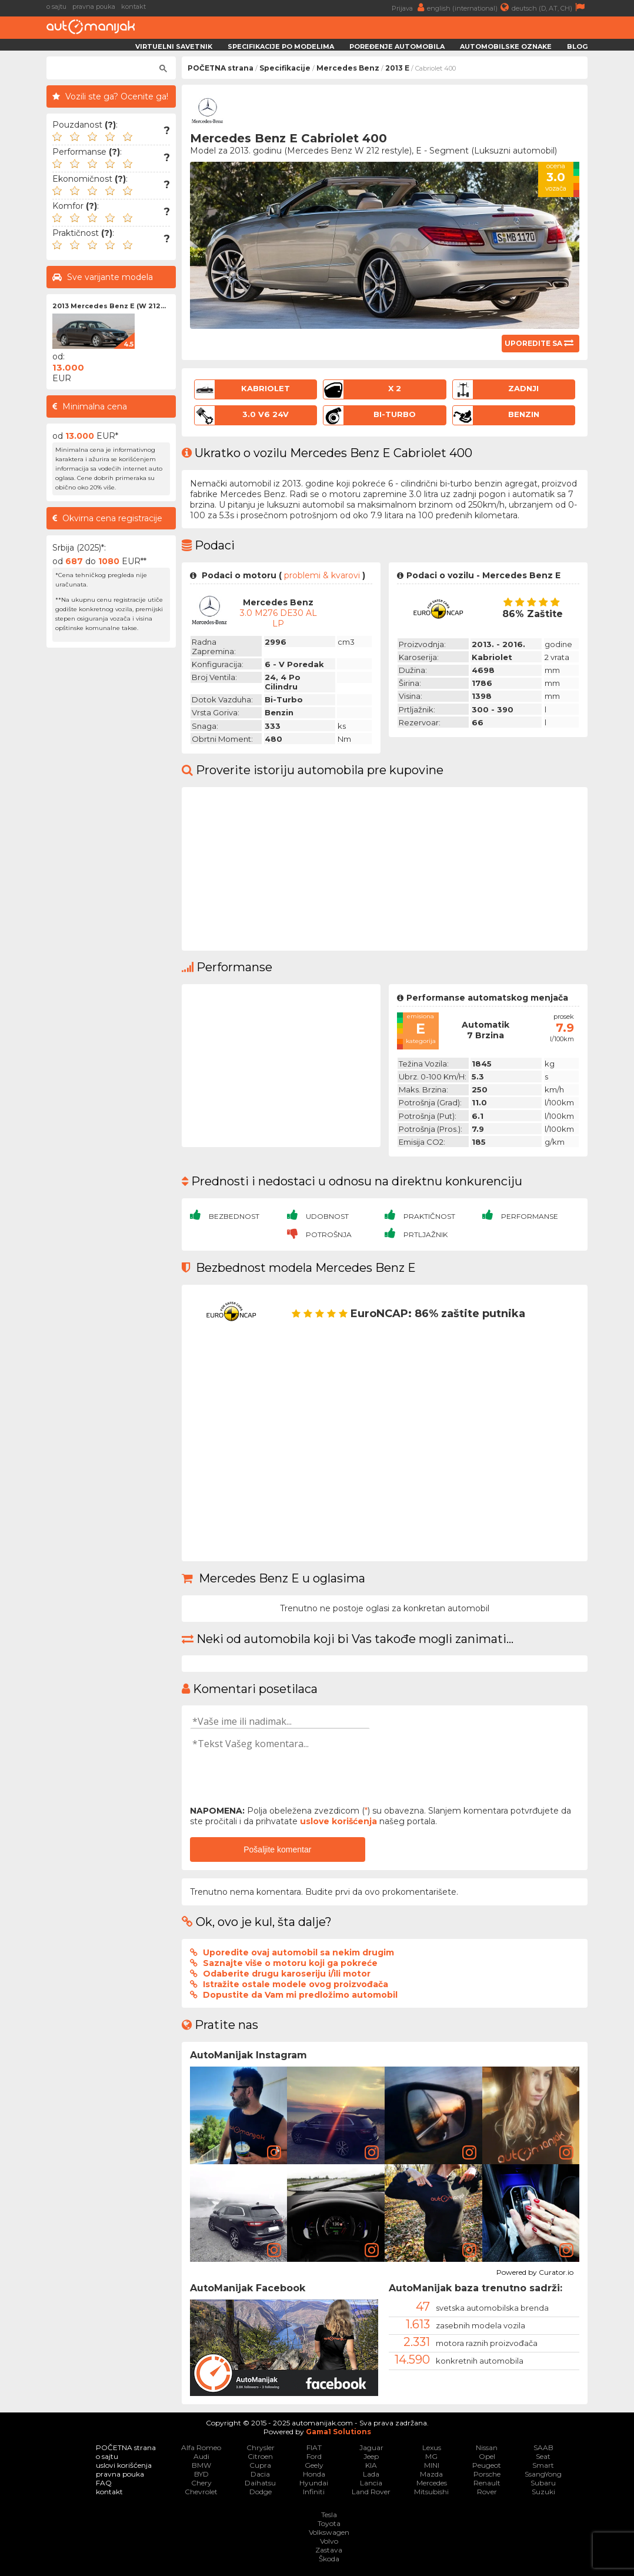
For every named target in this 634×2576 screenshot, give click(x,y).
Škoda (329, 2558)
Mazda (431, 2474)
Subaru (543, 2482)
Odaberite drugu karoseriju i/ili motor (287, 1973)
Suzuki (543, 2491)
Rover (487, 2491)
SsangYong (543, 2474)
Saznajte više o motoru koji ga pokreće (290, 1963)
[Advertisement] (111, 830)
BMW (201, 2465)
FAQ (104, 2482)
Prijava (409, 7)
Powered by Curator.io (534, 2271)
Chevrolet (201, 2491)
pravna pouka (93, 6)
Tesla (329, 2514)
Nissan (487, 2447)
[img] (239, 2115)
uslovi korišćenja (124, 2465)
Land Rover (371, 2491)
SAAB (543, 2447)
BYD (201, 2474)
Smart (543, 2465)
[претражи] (105, 67)
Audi (201, 2456)
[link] (274, 2152)
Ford (314, 2456)
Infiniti (314, 2491)
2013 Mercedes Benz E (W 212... (109, 306)
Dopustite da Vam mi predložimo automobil (300, 1995)
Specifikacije (285, 68)
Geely (314, 2465)
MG (431, 2456)
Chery (201, 2482)
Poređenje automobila (397, 46)
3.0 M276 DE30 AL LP (278, 618)
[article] (239, 2115)
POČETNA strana (220, 68)
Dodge (260, 2491)
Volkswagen (329, 2532)
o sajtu (56, 6)
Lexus (431, 2447)
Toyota (329, 2523)
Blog (577, 46)
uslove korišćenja (338, 1821)
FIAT (314, 2447)
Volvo (329, 2541)
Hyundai (313, 2482)
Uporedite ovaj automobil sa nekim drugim (298, 1952)
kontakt (133, 6)
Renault (486, 2482)
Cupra (260, 2465)
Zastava (328, 2549)
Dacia (260, 2474)
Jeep (371, 2456)
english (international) (469, 7)
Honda (314, 2474)
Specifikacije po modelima (281, 46)
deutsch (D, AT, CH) (550, 7)
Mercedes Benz (347, 68)
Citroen (260, 2456)
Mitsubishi (431, 2491)
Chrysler (260, 2447)
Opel (487, 2456)
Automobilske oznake (506, 46)
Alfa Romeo (201, 2447)
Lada (371, 2474)
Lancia (371, 2482)
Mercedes (431, 2482)
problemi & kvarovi (322, 575)
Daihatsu (260, 2482)
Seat (543, 2456)
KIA (371, 2465)
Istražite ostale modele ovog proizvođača (295, 1984)
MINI (431, 2465)
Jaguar (371, 2447)
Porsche (486, 2474)
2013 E (397, 68)
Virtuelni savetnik (173, 46)
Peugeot (486, 2465)
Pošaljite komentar (277, 1849)
